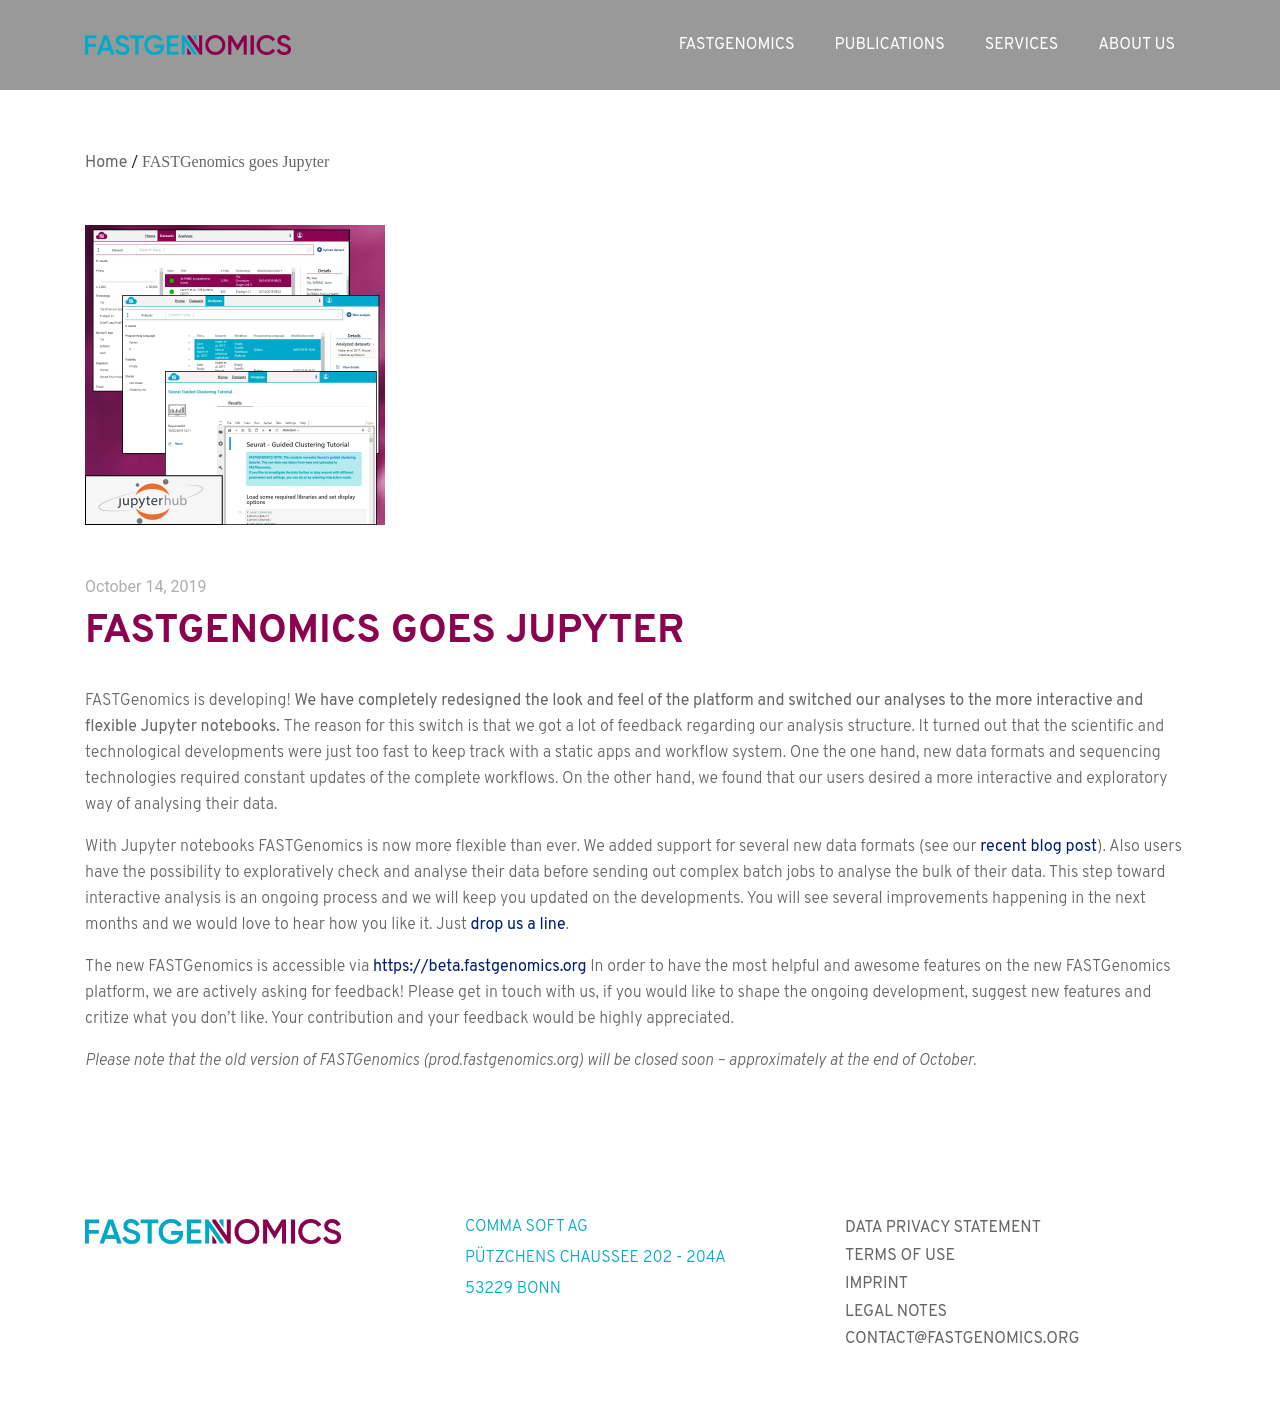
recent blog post (1038, 847)
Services (1021, 45)
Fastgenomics (737, 45)
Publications (890, 45)
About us (1136, 45)
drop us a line (518, 925)
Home (106, 163)
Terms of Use (900, 1256)
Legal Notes (896, 1312)
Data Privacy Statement (943, 1228)
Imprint (876, 1284)
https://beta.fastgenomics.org (479, 967)
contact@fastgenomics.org (962, 1339)
